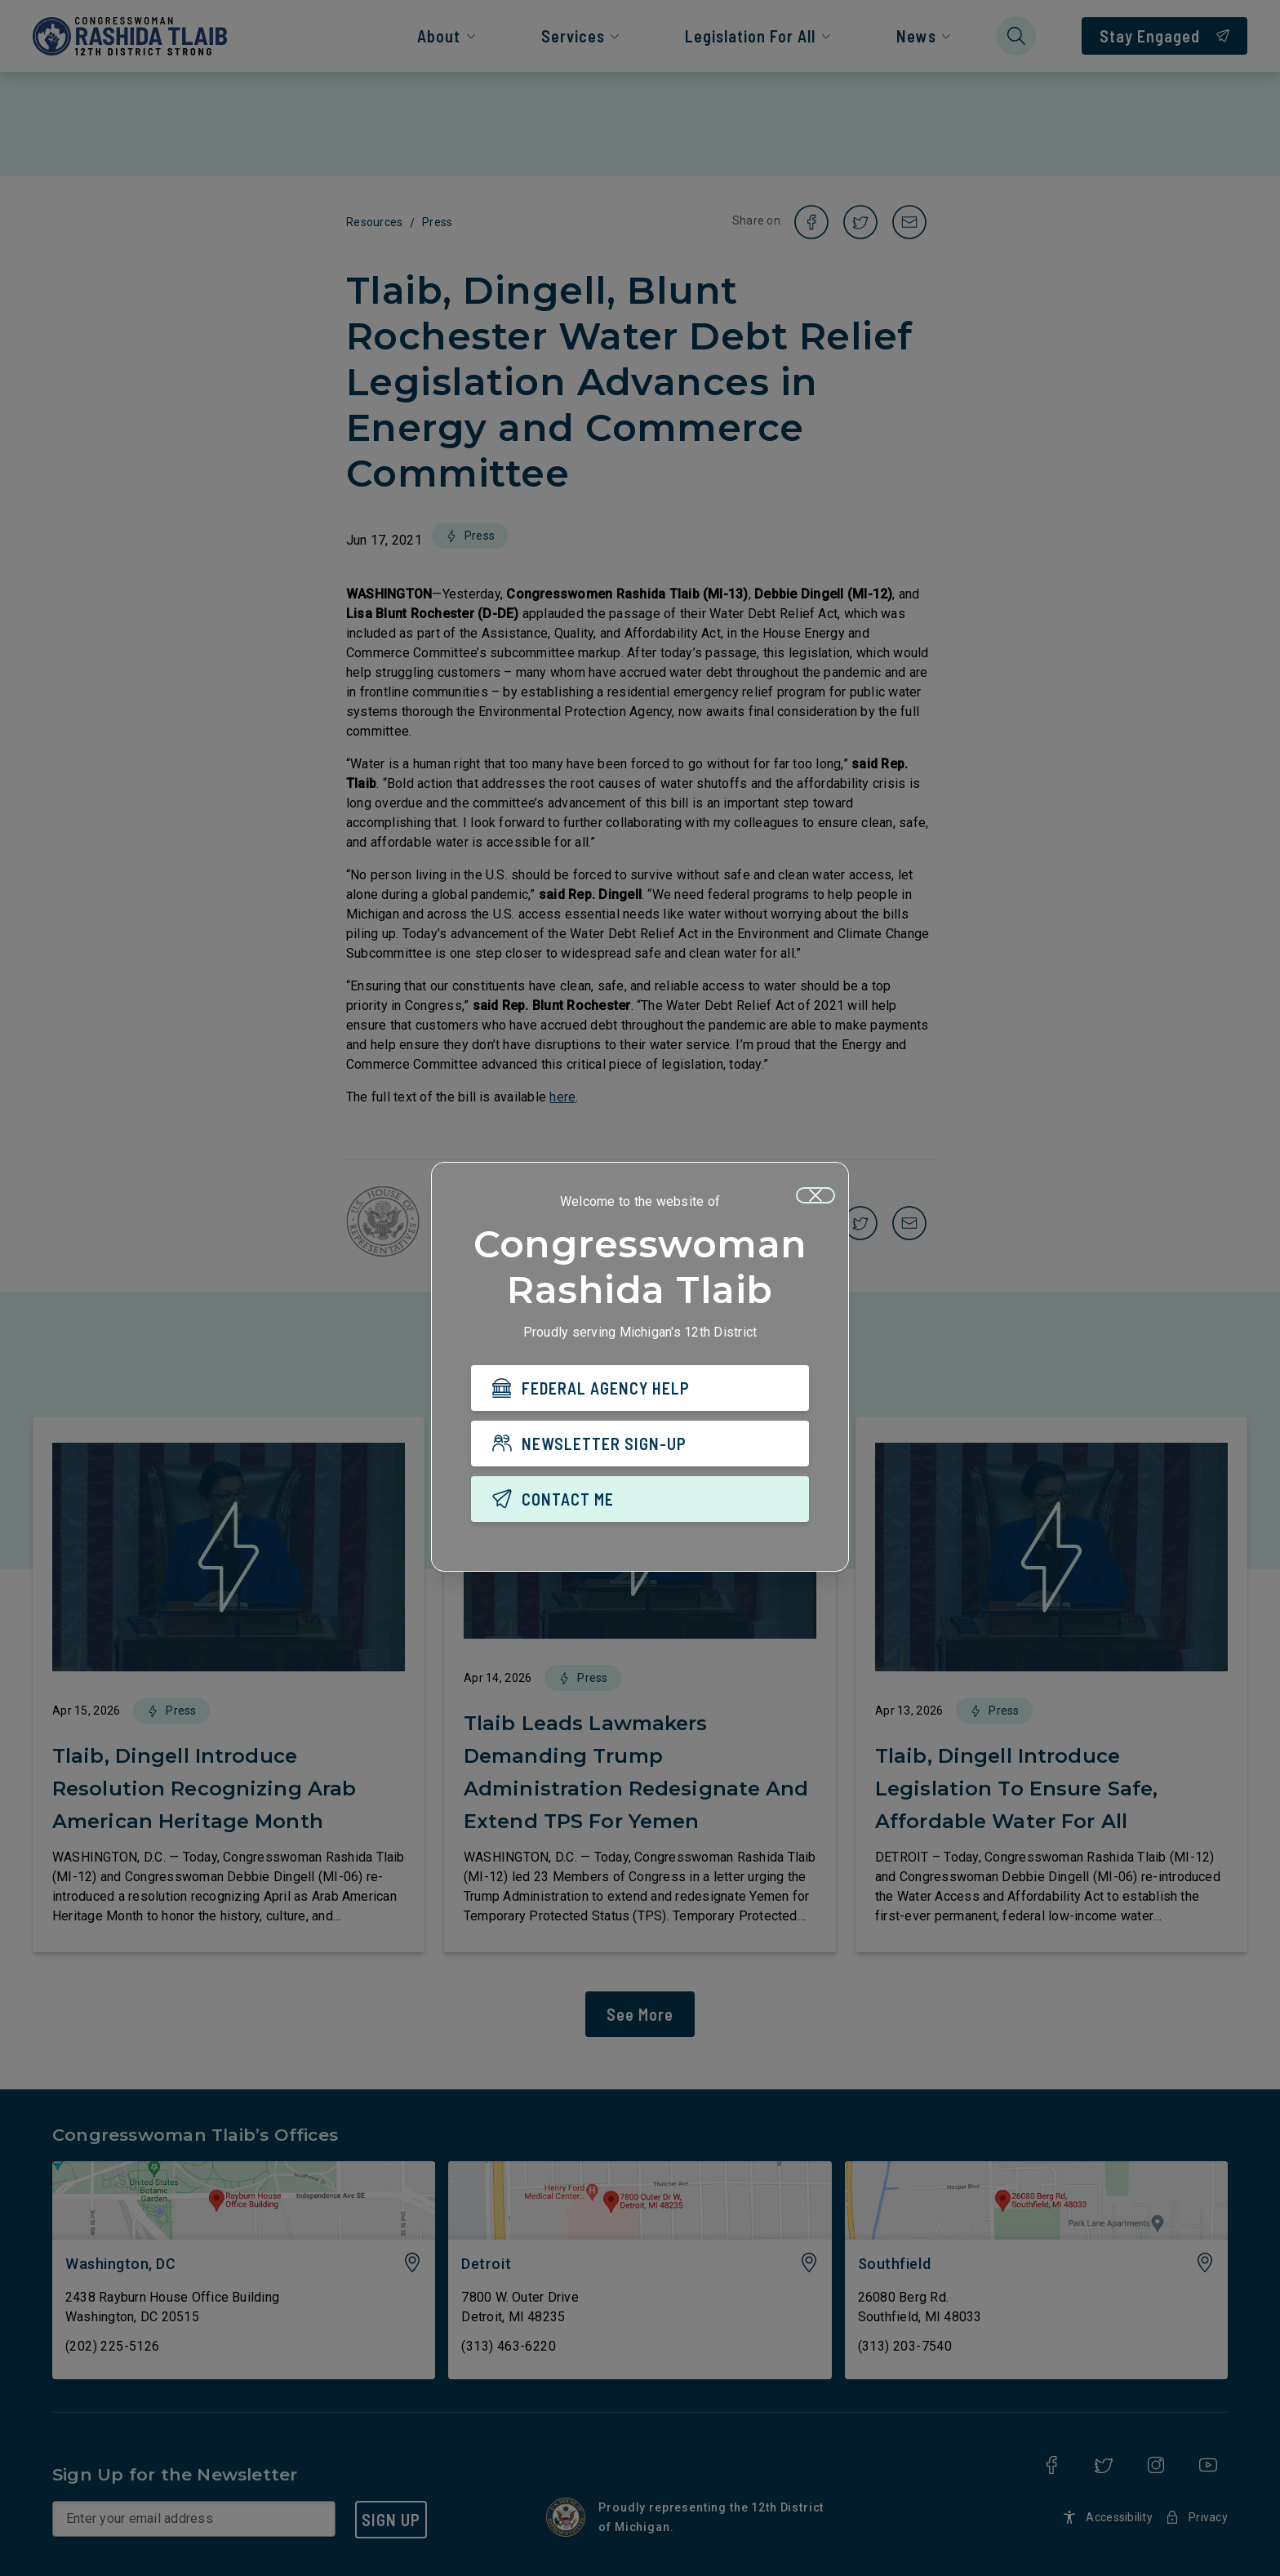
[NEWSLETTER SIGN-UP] (640, 1443)
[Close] (815, 1195)
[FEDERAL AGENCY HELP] (640, 1388)
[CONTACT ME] (640, 1499)
